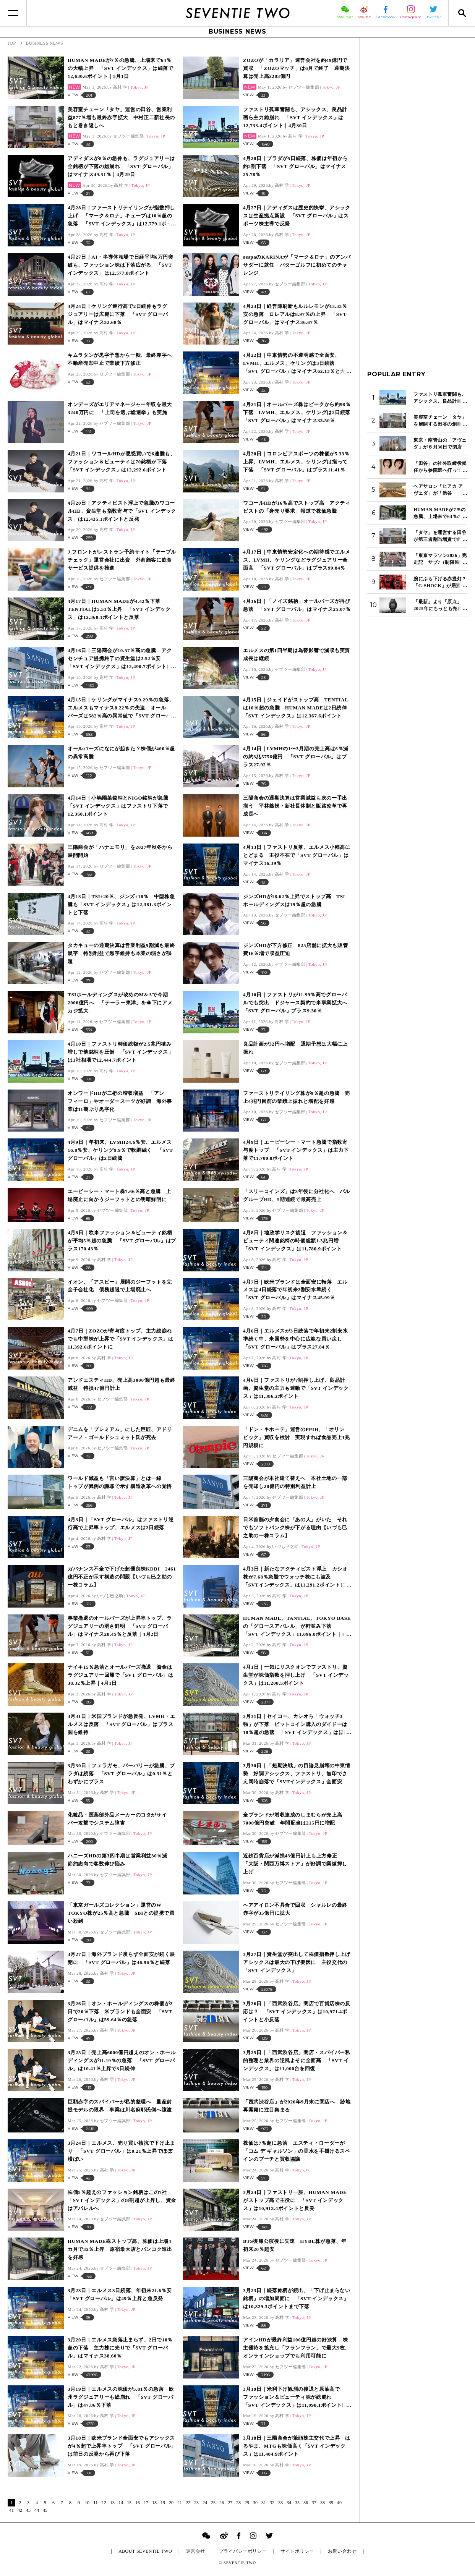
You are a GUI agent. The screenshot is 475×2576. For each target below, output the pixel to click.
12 (104, 2502)
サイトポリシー (297, 2551)
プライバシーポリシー (243, 2551)
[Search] (462, 13)
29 (247, 2502)
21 (179, 2502)
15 (129, 2502)
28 (238, 2502)
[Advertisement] (417, 159)
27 (230, 2502)
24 (205, 2502)
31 (263, 2502)
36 (305, 2502)
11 (95, 2502)
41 (11, 2510)
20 (171, 2502)
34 (289, 2502)
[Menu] (13, 13)
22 (188, 2502)
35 (297, 2502)
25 (213, 2502)
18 (154, 2502)
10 (87, 2502)
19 (162, 2502)
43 (28, 2510)
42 (20, 2510)
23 (196, 2502)
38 (322, 2502)
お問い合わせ (342, 2551)
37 (314, 2502)
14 (120, 2502)
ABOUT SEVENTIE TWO (145, 2551)
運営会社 (195, 2551)
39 (331, 2502)
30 (255, 2502)
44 (36, 2510)
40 (339, 2502)
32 (272, 2502)
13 (112, 2502)
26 (221, 2502)
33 (280, 2502)
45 (45, 2510)
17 (146, 2502)
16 (137, 2502)
